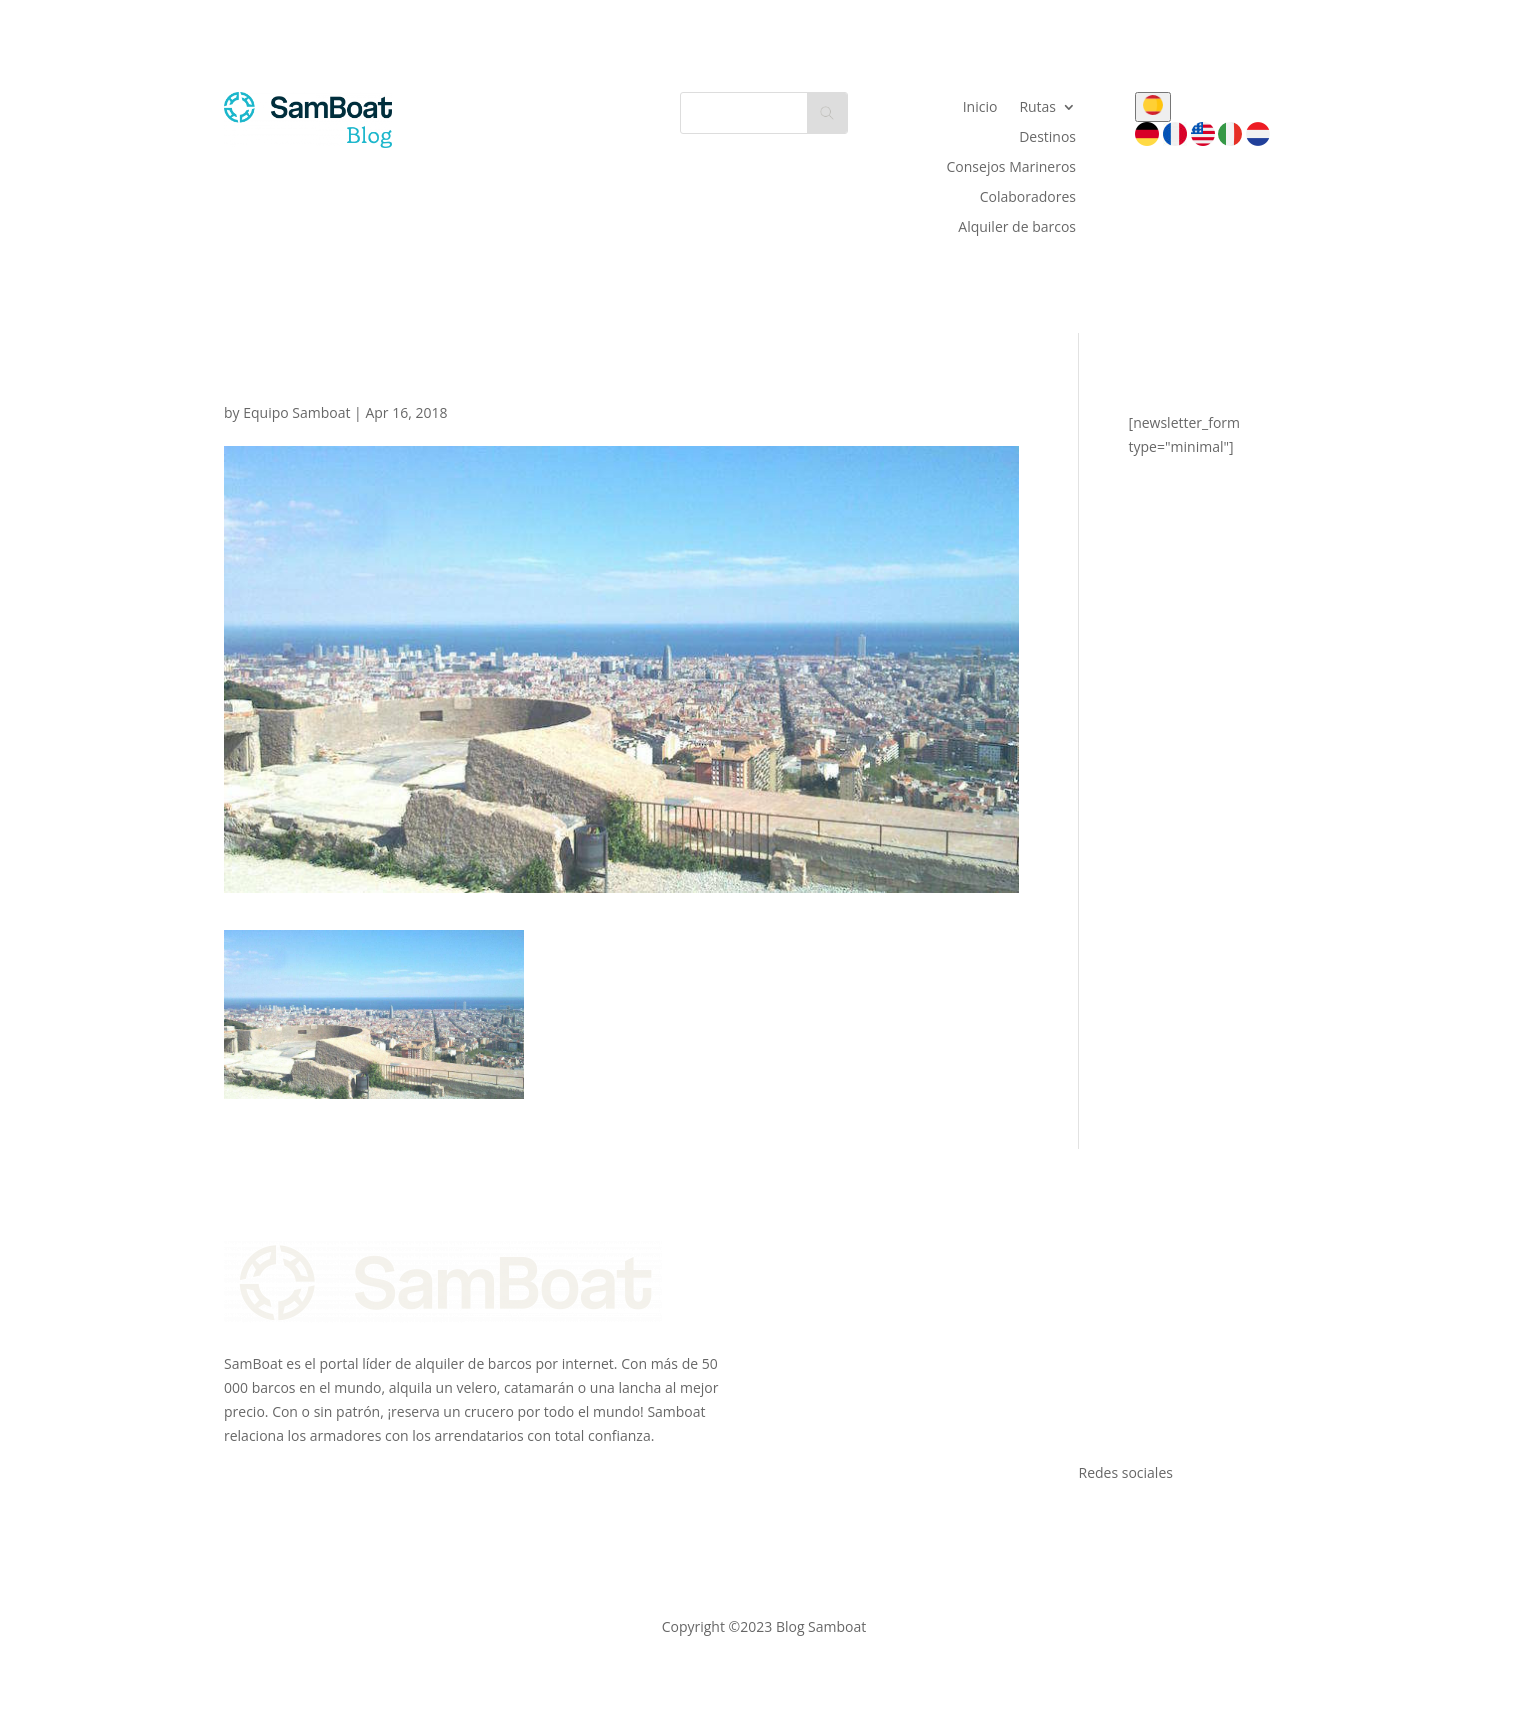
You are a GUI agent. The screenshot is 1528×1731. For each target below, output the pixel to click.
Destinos (1047, 138)
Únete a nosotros (850, 1299)
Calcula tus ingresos (858, 1347)
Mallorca (1107, 1299)
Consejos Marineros (1012, 168)
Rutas (1037, 108)
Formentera (1117, 1371)
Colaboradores (1028, 198)
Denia (1098, 1394)
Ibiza (1094, 1275)
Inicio (980, 108)
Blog (808, 1442)
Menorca (1108, 1323)
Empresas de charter (861, 1371)
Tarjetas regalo (842, 1394)
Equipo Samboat (296, 412)
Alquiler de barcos (1017, 228)
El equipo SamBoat (855, 1275)
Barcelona (1111, 1347)
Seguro (817, 1323)
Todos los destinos (1139, 1418)
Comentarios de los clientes (883, 1418)
